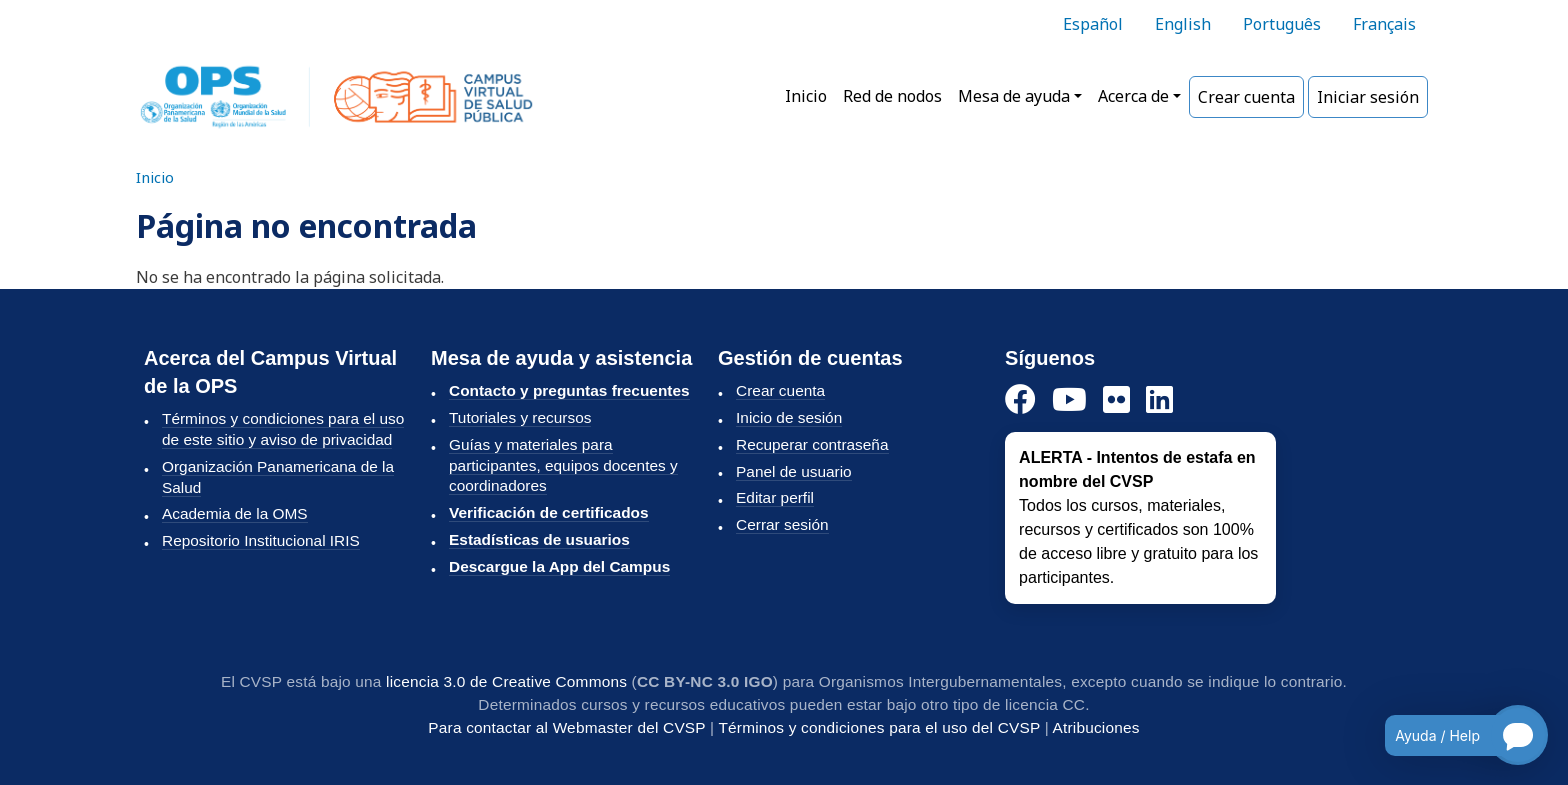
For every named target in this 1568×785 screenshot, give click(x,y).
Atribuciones (1096, 727)
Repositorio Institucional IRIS (261, 540)
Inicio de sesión (789, 417)
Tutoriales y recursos (520, 417)
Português (1282, 24)
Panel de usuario (794, 471)
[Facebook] (1020, 400)
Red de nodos (892, 96)
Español (1093, 24)
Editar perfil (775, 497)
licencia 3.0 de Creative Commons (506, 681)
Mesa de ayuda (1014, 96)
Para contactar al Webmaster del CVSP (566, 727)
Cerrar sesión (782, 524)
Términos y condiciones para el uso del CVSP (879, 727)
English (1183, 24)
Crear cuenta (1246, 97)
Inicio (806, 96)
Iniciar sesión (1368, 97)
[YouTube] (1069, 400)
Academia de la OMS (235, 513)
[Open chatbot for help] (1451, 735)
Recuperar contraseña (812, 444)
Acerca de (1133, 96)
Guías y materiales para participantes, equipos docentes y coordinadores (563, 465)
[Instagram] (1116, 400)
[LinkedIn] (1159, 400)
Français (1384, 24)
